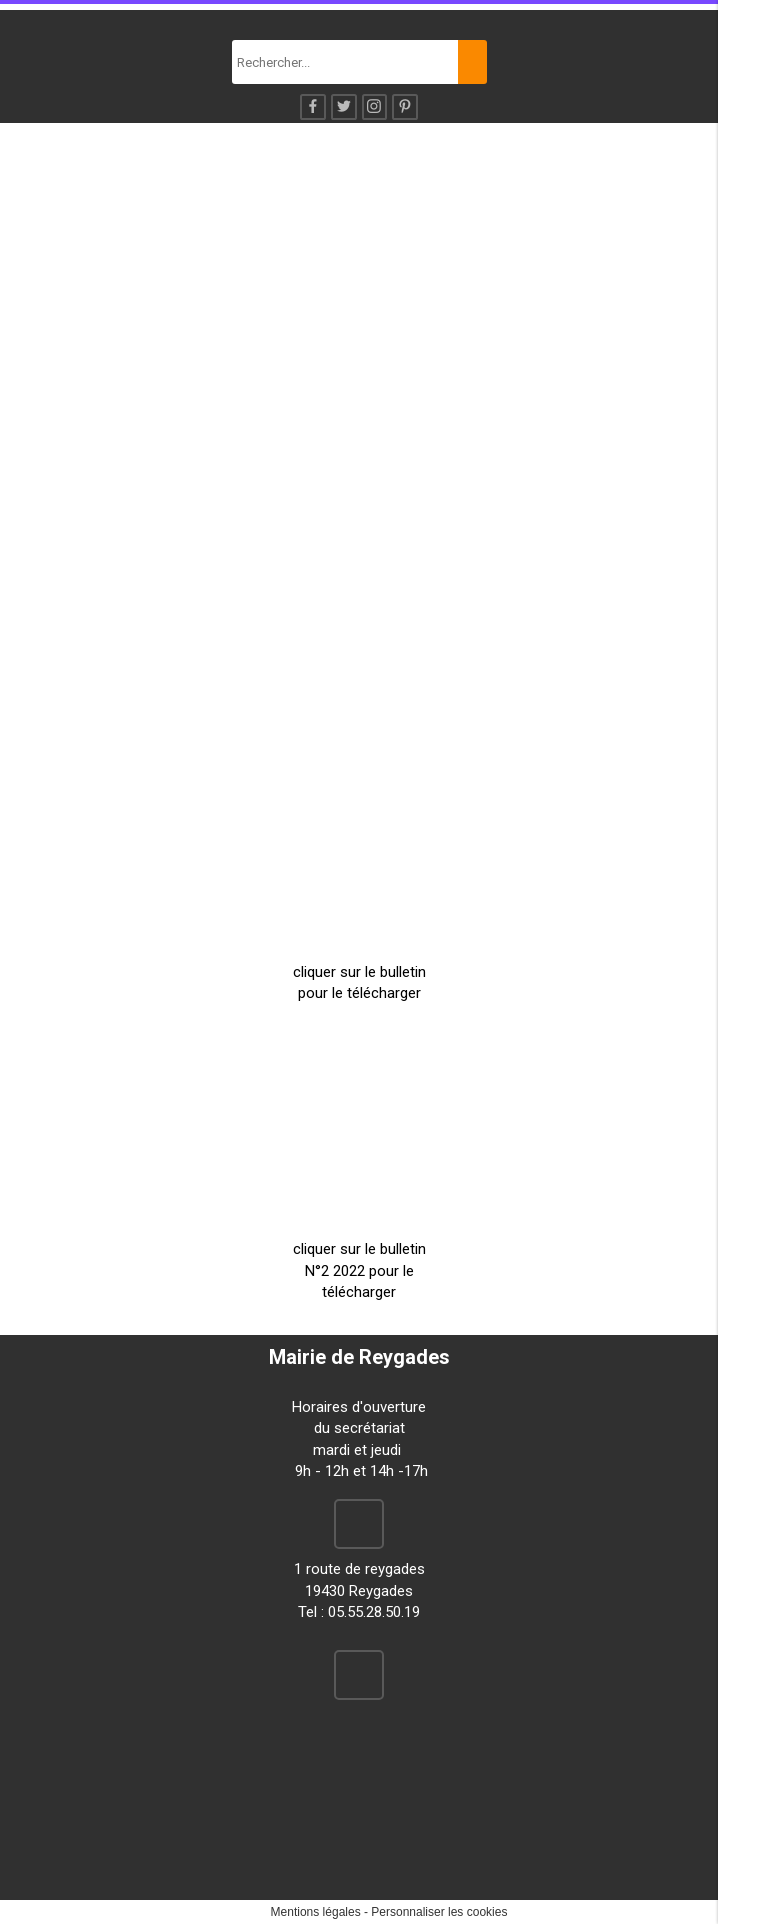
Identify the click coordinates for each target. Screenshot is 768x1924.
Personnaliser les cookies (439, 1912)
